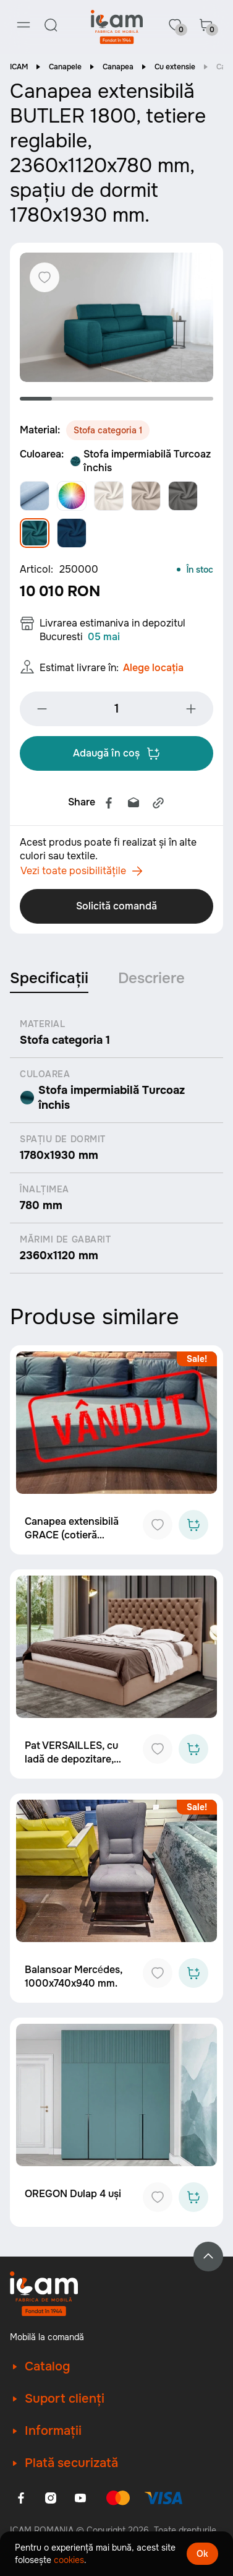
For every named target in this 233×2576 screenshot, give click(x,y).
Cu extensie (175, 67)
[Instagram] (51, 2498)
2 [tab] (68, 399)
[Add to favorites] (157, 1525)
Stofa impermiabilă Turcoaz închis (140, 461)
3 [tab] (100, 399)
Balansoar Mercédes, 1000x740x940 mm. (73, 1976)
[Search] (50, 24)
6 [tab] (197, 399)
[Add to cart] (193, 1525)
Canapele (65, 67)
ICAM (19, 67)
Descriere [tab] (151, 978)
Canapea (118, 67)
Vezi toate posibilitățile (81, 871)
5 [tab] (165, 399)
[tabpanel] (116, 317)
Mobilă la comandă (47, 2337)
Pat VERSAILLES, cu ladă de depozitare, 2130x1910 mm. (71, 1759)
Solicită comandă (116, 906)
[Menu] (23, 24)
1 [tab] (36, 399)
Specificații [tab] (49, 978)
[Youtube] (80, 2498)
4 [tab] (133, 399)
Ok (202, 2553)
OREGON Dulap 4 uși (73, 2193)
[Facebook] (21, 2498)
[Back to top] (208, 2256)
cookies (69, 2559)
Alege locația (153, 667)
